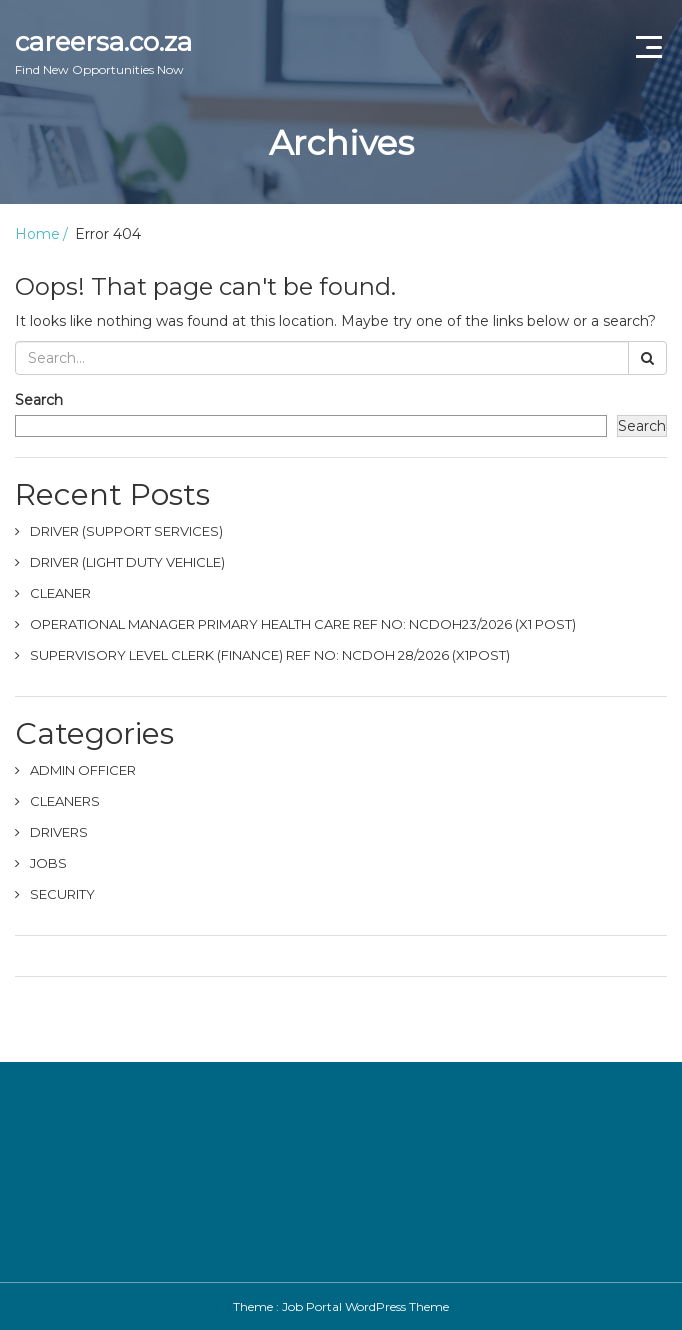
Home (37, 234)
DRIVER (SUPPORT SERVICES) (126, 531)
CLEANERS (65, 801)
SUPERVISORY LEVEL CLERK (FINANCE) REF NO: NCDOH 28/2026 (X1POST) (270, 655)
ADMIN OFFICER (83, 770)
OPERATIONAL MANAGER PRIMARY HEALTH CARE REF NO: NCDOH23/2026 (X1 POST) (303, 624)
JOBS (48, 863)
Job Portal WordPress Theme (365, 1306)
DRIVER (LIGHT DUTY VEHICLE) (127, 562)
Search (39, 400)
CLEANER (60, 593)
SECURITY (62, 894)
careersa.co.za (103, 52)
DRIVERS (59, 832)
